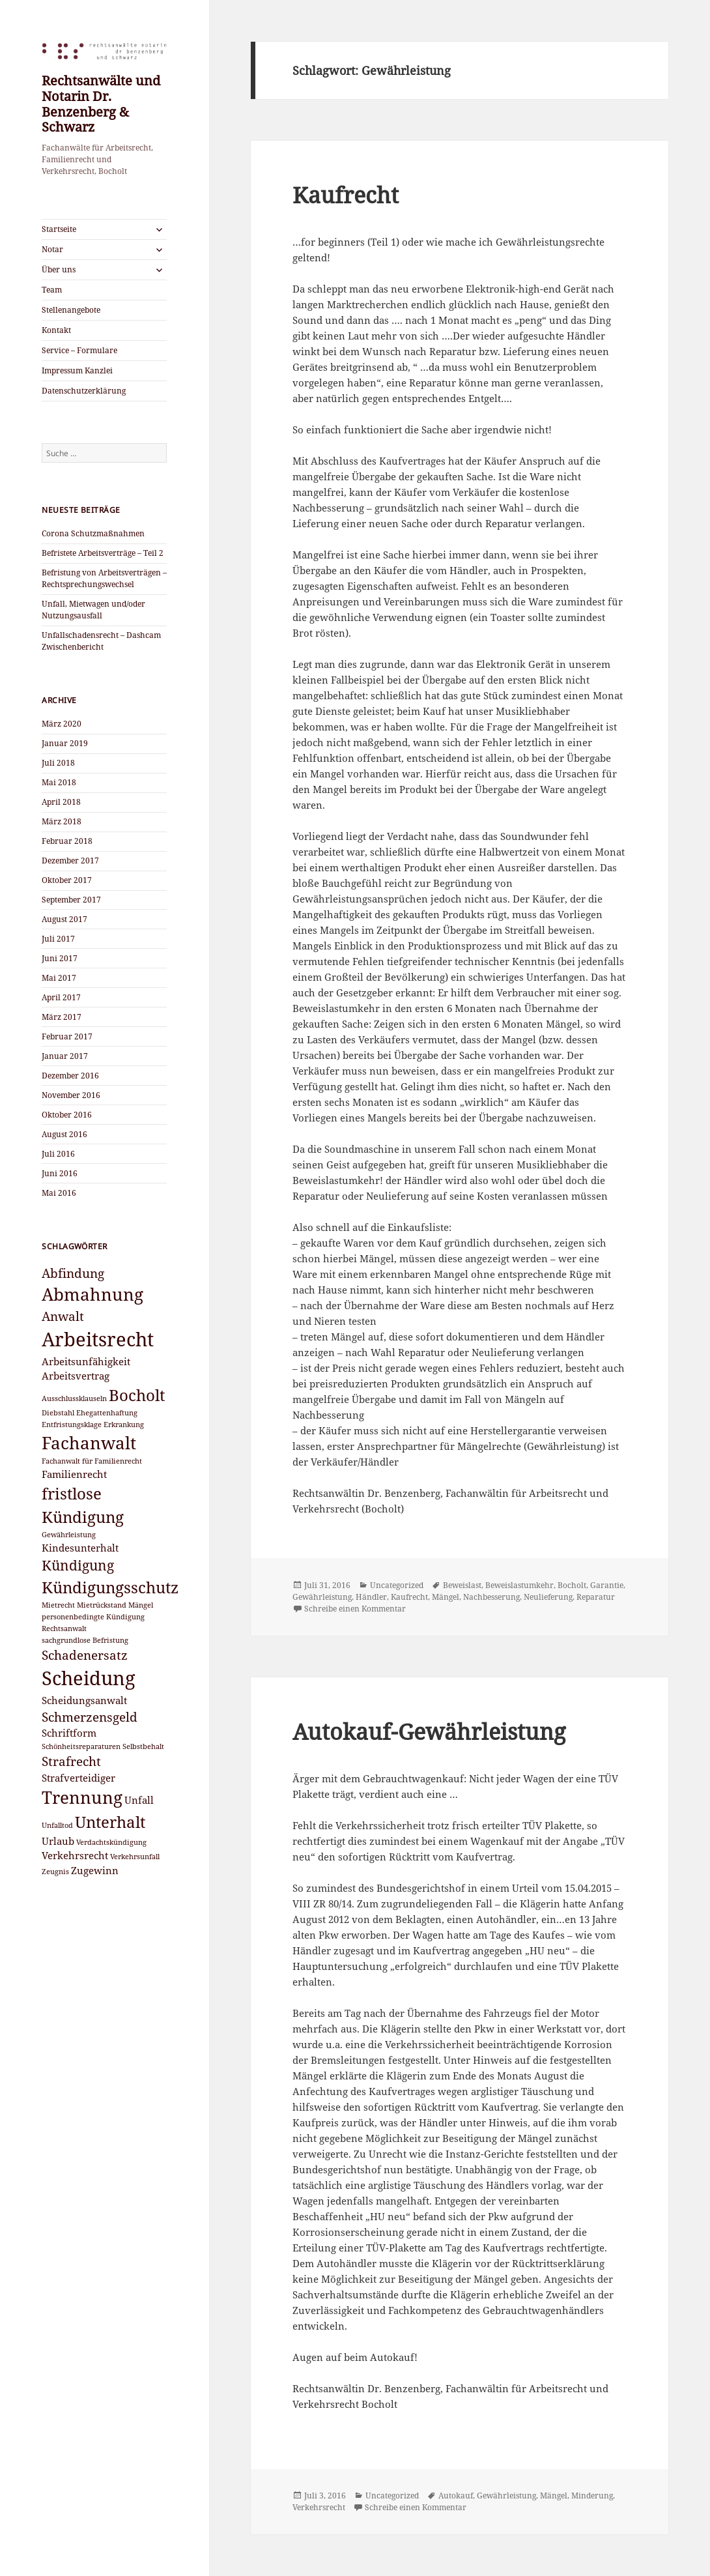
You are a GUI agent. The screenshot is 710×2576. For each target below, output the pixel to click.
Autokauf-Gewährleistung (428, 1731)
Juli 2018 (58, 762)
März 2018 (61, 821)
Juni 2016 (60, 1173)
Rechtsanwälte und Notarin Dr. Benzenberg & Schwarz (101, 104)
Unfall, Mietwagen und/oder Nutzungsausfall (93, 609)
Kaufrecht (345, 195)
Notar (52, 249)
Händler (371, 1596)
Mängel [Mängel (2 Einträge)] (140, 1605)
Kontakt (56, 330)
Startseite (59, 229)
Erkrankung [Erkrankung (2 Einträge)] (124, 1424)
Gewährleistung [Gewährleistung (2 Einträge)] (69, 1534)
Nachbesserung (491, 1596)
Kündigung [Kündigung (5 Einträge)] (78, 1565)
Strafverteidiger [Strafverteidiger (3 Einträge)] (78, 1777)
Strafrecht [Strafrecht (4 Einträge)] (71, 1761)
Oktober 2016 (67, 1114)
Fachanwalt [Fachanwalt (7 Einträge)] (89, 1442)
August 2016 (64, 1134)
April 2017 (61, 997)
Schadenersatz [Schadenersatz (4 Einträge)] (85, 1655)
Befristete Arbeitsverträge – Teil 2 (102, 552)
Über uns (59, 269)
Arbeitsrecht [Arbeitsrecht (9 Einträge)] (98, 1339)
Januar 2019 (65, 743)
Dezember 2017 (70, 860)
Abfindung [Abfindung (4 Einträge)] (73, 1273)
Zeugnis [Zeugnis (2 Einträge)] (55, 1871)
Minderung (592, 2495)
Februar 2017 (67, 1036)
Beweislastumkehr (519, 1585)
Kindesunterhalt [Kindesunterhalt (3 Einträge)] (80, 1547)
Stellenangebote (71, 309)
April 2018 (61, 801)
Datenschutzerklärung (84, 390)
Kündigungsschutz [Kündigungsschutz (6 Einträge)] (110, 1587)
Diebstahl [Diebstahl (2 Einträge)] (58, 1412)
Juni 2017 (60, 958)
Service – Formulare (79, 350)
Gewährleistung (322, 1596)
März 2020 (61, 723)
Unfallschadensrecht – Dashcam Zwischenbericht (101, 641)
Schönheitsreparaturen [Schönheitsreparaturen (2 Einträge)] (81, 1746)
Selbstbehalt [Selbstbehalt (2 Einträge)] (143, 1746)
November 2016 (71, 1095)
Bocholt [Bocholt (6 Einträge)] (137, 1395)
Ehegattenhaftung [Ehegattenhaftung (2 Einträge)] (106, 1412)
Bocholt (572, 1585)
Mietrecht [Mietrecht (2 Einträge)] (58, 1605)
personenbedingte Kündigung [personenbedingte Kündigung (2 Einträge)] (93, 1616)
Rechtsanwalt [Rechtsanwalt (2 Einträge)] (64, 1628)
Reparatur (595, 1596)
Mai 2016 (59, 1192)
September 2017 (71, 899)
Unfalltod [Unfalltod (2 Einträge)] (57, 1825)
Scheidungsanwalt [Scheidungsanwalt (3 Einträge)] (84, 1700)
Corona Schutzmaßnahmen (93, 533)
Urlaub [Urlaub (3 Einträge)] (58, 1840)
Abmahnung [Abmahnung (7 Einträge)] (92, 1294)
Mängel (445, 1596)
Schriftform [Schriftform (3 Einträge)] (69, 1732)
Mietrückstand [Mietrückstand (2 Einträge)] (101, 1605)
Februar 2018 (67, 841)
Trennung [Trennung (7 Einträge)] (82, 1797)
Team (52, 289)
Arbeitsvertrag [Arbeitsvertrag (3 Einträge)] (75, 1375)
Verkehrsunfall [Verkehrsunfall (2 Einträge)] (135, 1856)
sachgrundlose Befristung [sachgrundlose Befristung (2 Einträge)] (85, 1640)
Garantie (606, 1585)
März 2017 (61, 1016)
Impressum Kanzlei (77, 370)
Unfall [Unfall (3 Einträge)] (139, 1799)
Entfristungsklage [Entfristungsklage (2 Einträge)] (72, 1424)
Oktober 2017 (67, 880)
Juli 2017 (58, 938)
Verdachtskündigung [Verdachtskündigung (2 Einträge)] (111, 1842)
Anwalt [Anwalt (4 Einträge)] (63, 1316)
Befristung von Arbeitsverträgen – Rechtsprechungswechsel (104, 578)
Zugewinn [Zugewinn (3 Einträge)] (95, 1870)
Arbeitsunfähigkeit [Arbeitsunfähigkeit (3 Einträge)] (86, 1361)
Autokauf (455, 2495)
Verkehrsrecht (318, 2507)
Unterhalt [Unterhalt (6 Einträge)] (110, 1821)
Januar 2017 (65, 1056)
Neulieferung (548, 1596)
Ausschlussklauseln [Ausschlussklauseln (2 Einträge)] (74, 1398)
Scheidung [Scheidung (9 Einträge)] (88, 1678)
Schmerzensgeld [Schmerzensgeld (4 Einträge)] (89, 1717)
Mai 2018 (59, 782)
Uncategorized (396, 1585)
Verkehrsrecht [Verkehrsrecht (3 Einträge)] (75, 1855)
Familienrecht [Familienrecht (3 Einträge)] (74, 1474)
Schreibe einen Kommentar (355, 1608)
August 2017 (64, 919)
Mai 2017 (59, 977)
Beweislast (462, 1585)
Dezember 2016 (70, 1075)
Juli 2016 (58, 1153)
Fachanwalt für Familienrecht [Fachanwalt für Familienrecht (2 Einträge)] (92, 1461)
